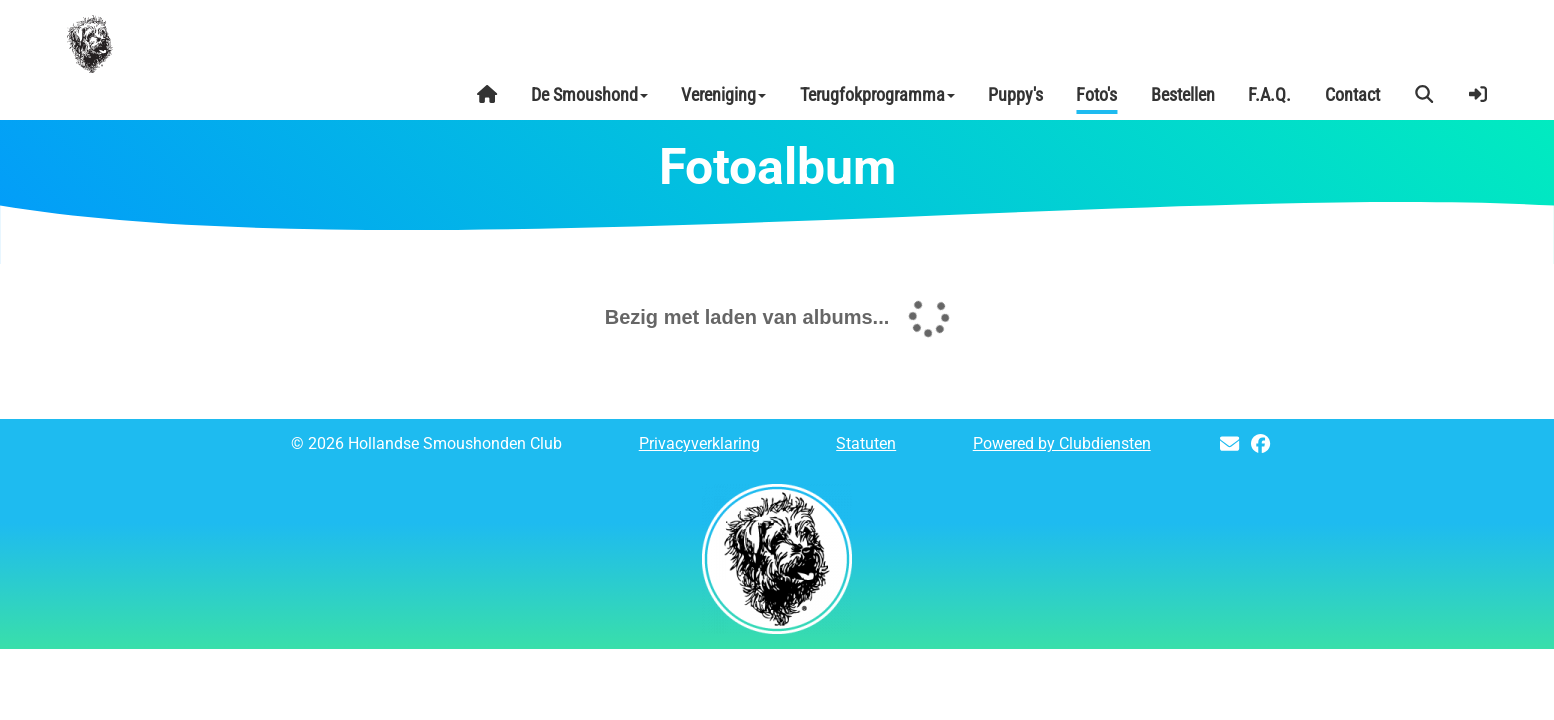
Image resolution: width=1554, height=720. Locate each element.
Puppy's (1015, 94)
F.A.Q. (1269, 94)
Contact (1352, 94)
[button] (1424, 95)
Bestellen (1183, 94)
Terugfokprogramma (877, 94)
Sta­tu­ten (866, 443)
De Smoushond (589, 94)
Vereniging (723, 94)
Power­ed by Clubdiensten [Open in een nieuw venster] (1062, 443)
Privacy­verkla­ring (699, 443)
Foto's (1096, 94)
